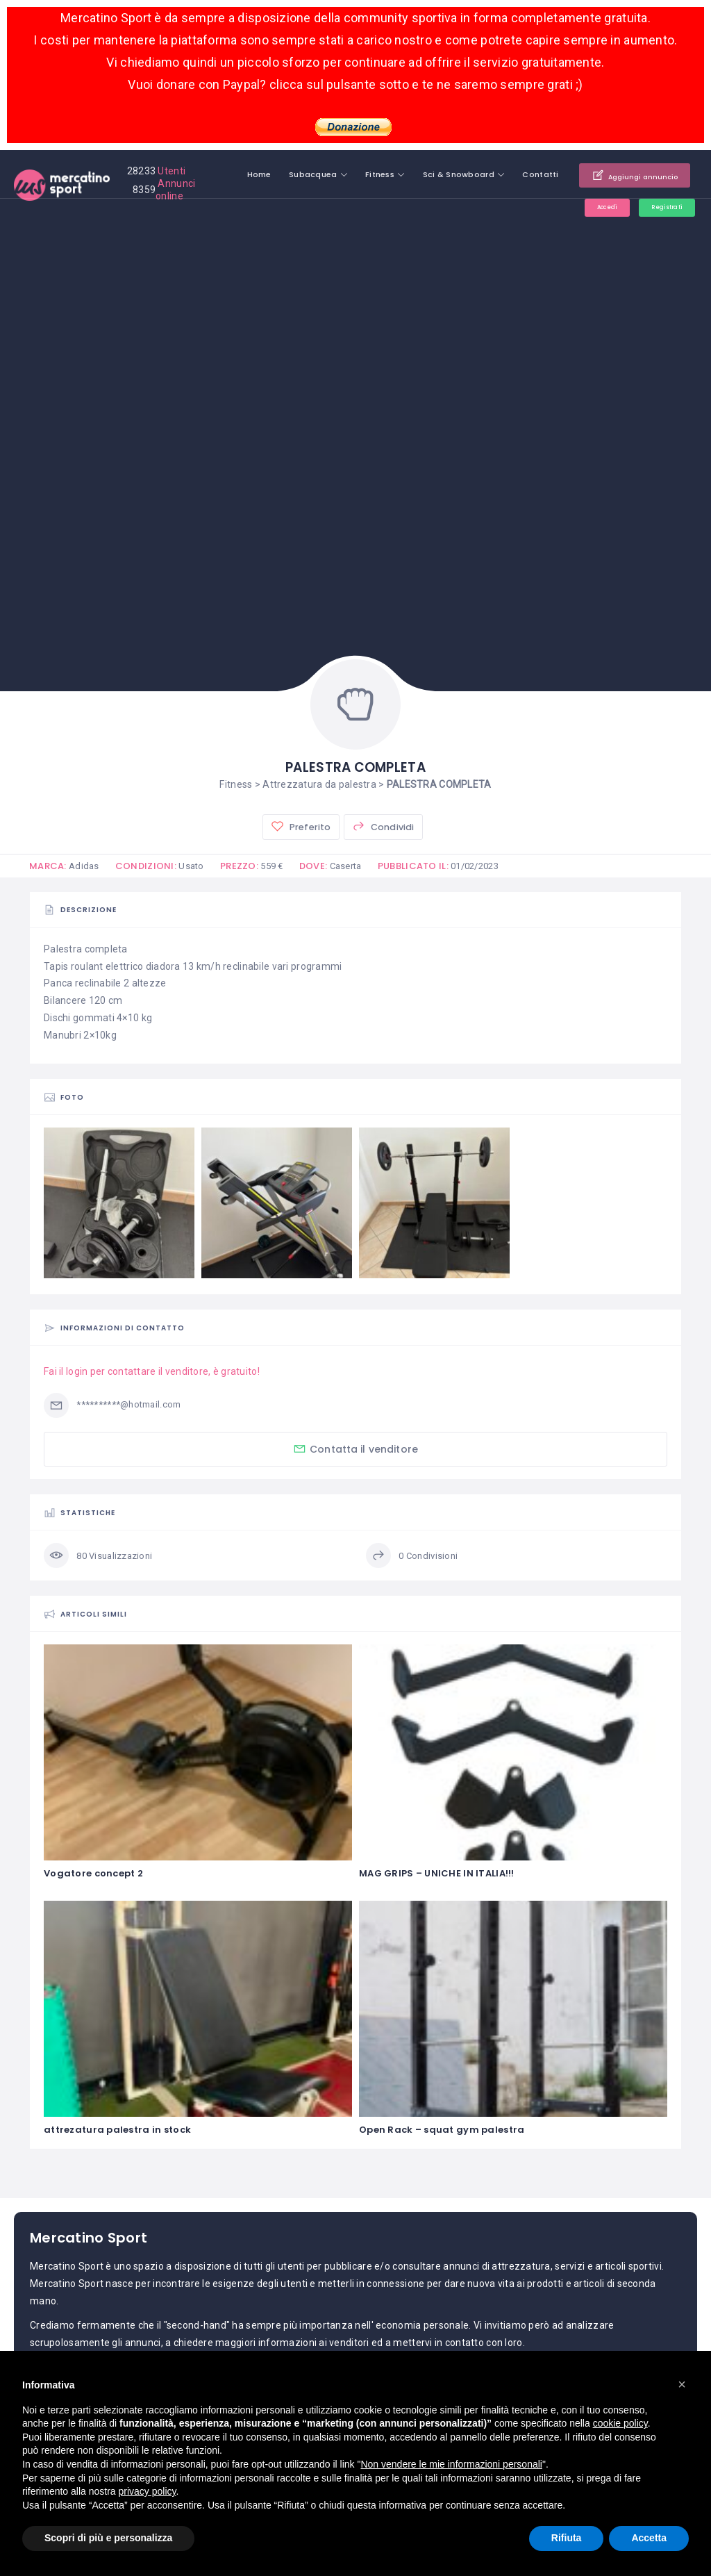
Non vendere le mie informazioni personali (451, 2464)
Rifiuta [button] (566, 2537)
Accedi (586, 209)
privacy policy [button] (147, 2491)
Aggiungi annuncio (621, 174)
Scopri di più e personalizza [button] (108, 2537)
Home (232, 174)
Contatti (514, 174)
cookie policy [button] (620, 2423)
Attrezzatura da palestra (319, 784)
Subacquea (286, 174)
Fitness (353, 174)
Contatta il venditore (355, 1449)
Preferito (300, 827)
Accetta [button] (649, 2537)
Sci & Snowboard (431, 174)
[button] (682, 2384)
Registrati (659, 209)
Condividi (383, 827)
